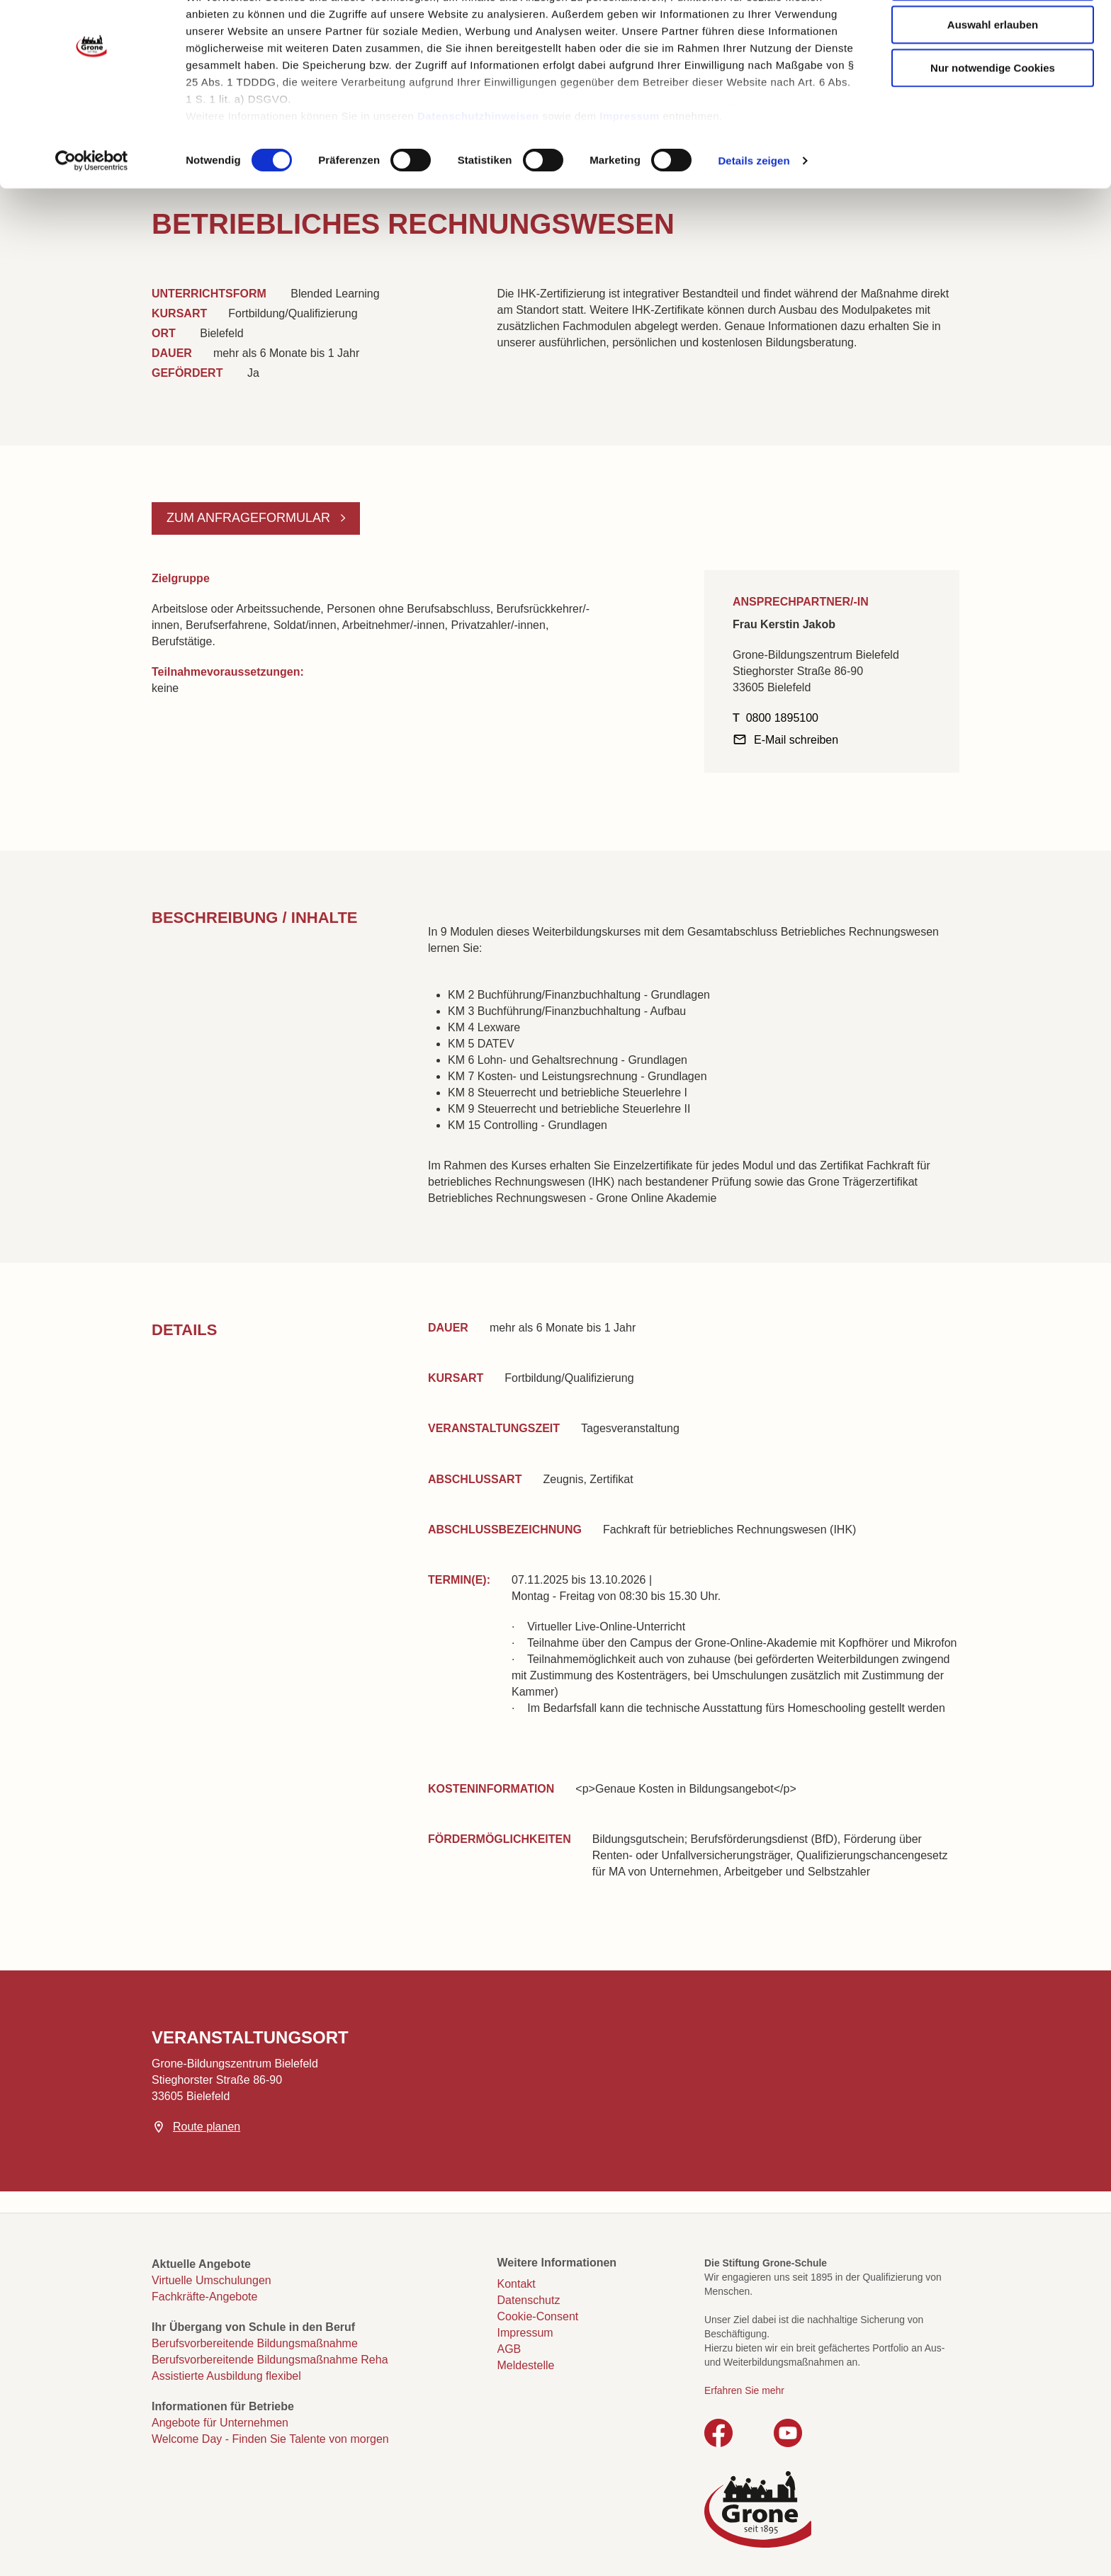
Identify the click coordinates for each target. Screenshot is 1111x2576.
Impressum (629, 170)
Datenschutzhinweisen (478, 170)
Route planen (206, 2127)
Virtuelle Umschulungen (211, 2280)
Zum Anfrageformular (250, 518)
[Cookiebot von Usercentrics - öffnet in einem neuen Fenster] (92, 215)
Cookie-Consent (538, 2316)
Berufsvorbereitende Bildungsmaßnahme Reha (270, 2360)
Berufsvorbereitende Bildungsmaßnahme (255, 2343)
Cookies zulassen (992, 36)
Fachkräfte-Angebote (204, 2297)
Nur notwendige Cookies (992, 122)
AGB (509, 2349)
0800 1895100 (782, 718)
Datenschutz (528, 2300)
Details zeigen (753, 215)
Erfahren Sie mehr (744, 2390)
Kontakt (516, 2284)
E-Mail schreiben (796, 740)
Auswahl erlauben (992, 79)
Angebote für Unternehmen (220, 2423)
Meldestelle (526, 2365)
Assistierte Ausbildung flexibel (226, 2376)
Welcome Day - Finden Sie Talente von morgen (270, 2439)
